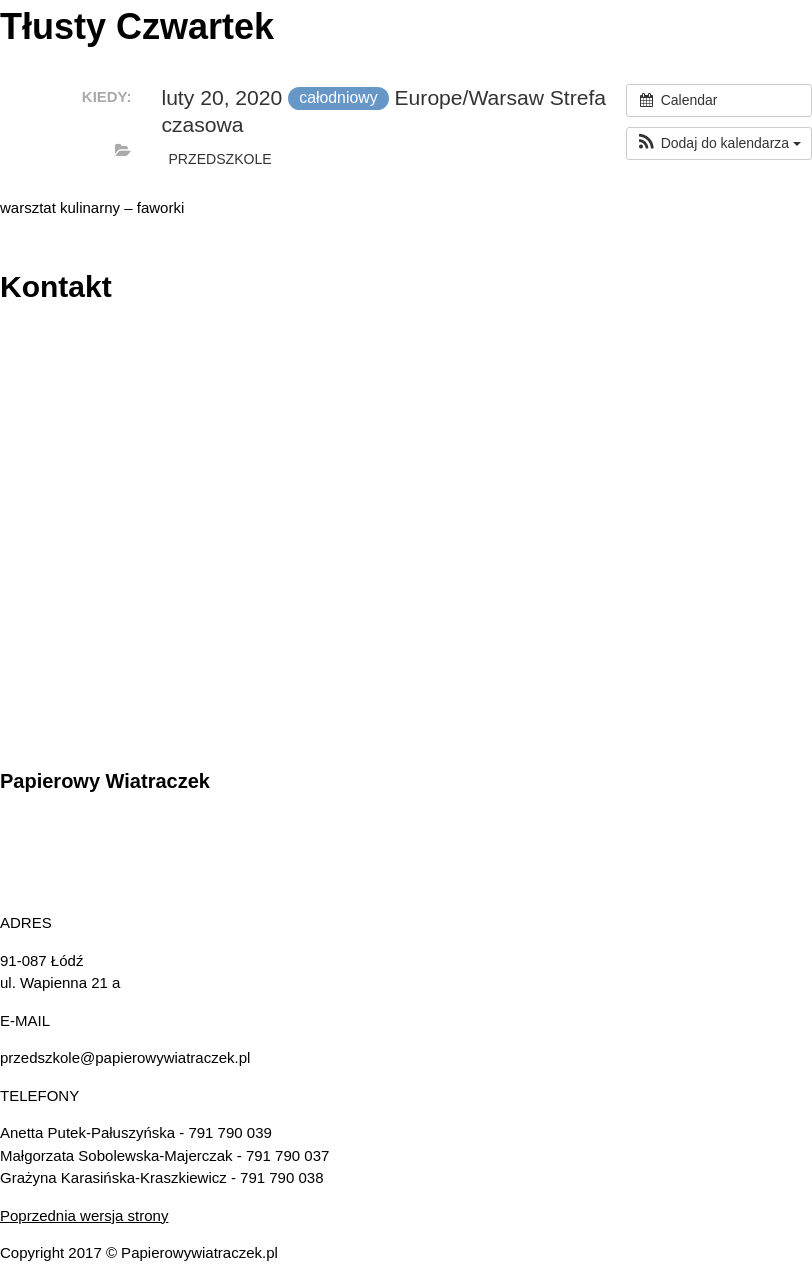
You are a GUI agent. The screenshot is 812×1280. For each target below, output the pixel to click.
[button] (719, 143)
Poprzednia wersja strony (84, 1215)
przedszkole (219, 159)
